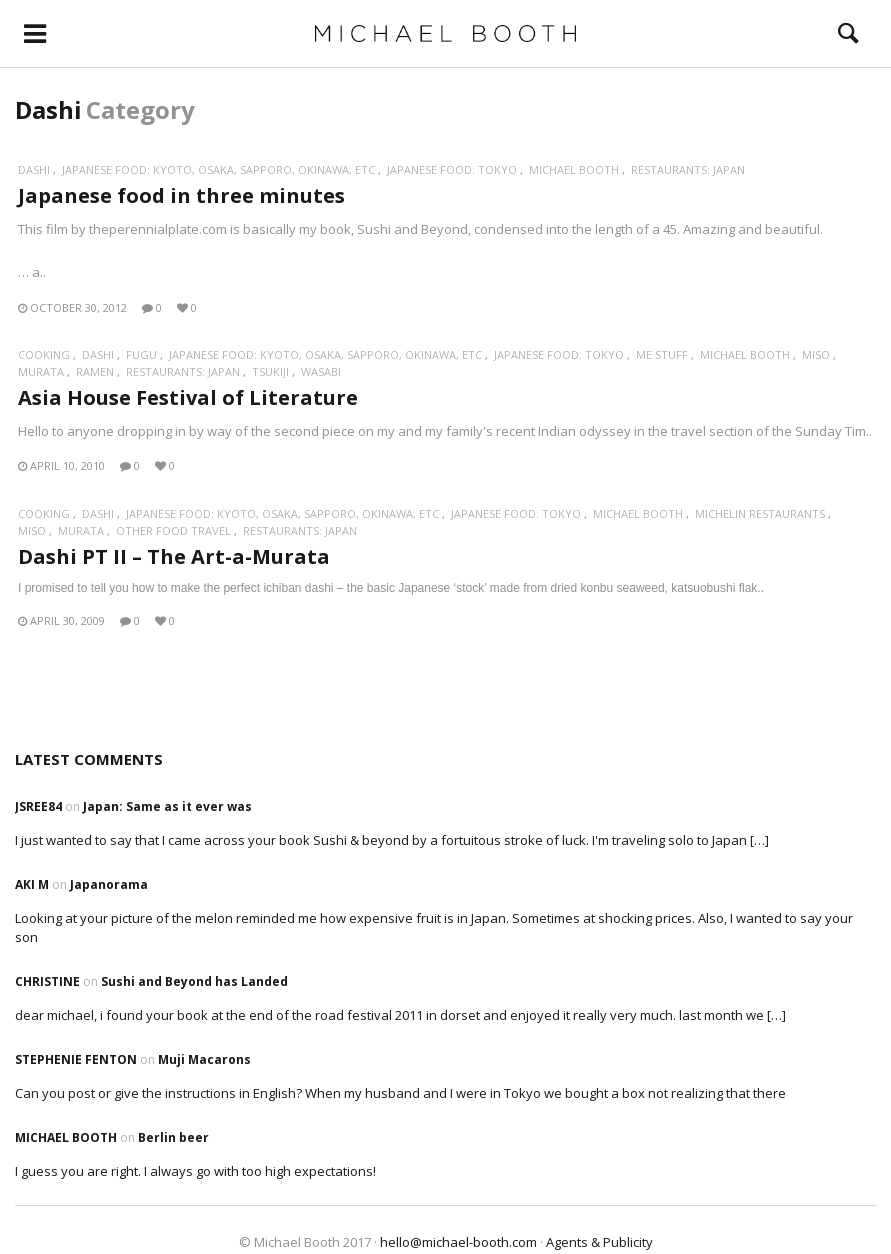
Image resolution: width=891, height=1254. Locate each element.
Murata (41, 371)
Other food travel (173, 530)
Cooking (44, 354)
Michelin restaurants (760, 513)
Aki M (32, 884)
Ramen (95, 371)
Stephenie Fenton (76, 1059)
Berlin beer (173, 1137)
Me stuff (662, 354)
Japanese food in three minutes (181, 195)
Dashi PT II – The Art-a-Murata (174, 556)
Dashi (34, 169)
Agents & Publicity (599, 1242)
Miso (816, 354)
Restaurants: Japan (688, 169)
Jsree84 (38, 806)
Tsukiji (270, 371)
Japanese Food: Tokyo (452, 169)
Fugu (141, 354)
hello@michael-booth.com (458, 1242)
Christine (47, 981)
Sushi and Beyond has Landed (194, 981)
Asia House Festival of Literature (188, 397)
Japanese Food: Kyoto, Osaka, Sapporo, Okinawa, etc (218, 169)
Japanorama (109, 884)
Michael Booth (574, 169)
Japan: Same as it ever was (167, 806)
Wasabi (321, 371)
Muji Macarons (204, 1059)
